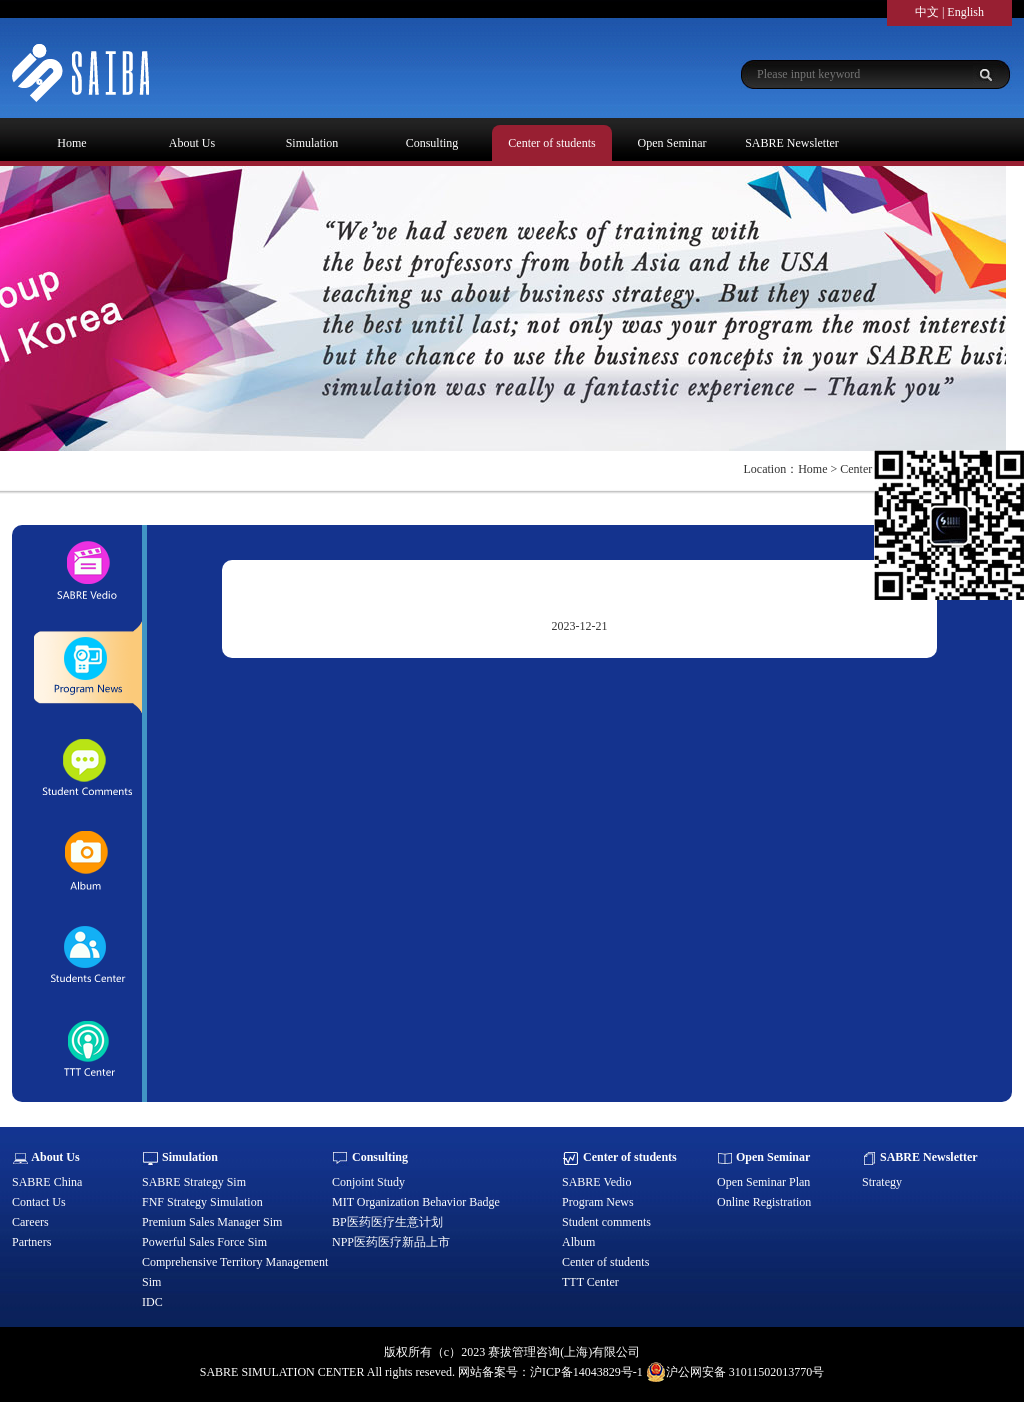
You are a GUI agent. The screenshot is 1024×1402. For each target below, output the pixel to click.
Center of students (551, 143)
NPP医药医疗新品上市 (391, 1242)
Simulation (312, 143)
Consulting (432, 143)
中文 (927, 12)
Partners (31, 1242)
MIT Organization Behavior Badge (416, 1202)
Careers (30, 1222)
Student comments (606, 1222)
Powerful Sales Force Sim (204, 1242)
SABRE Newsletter (792, 143)
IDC (152, 1302)
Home (71, 143)
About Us (192, 143)
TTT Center (590, 1282)
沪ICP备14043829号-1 (586, 1372)
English (965, 12)
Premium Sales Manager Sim (212, 1222)
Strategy (882, 1182)
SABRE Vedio (596, 1182)
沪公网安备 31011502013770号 (735, 1372)
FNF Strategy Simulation (202, 1202)
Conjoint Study (368, 1182)
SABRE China (47, 1182)
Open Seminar (672, 143)
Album (578, 1242)
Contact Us (39, 1202)
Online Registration (764, 1202)
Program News (598, 1202)
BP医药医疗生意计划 (387, 1222)
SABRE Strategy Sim (194, 1182)
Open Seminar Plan (763, 1182)
